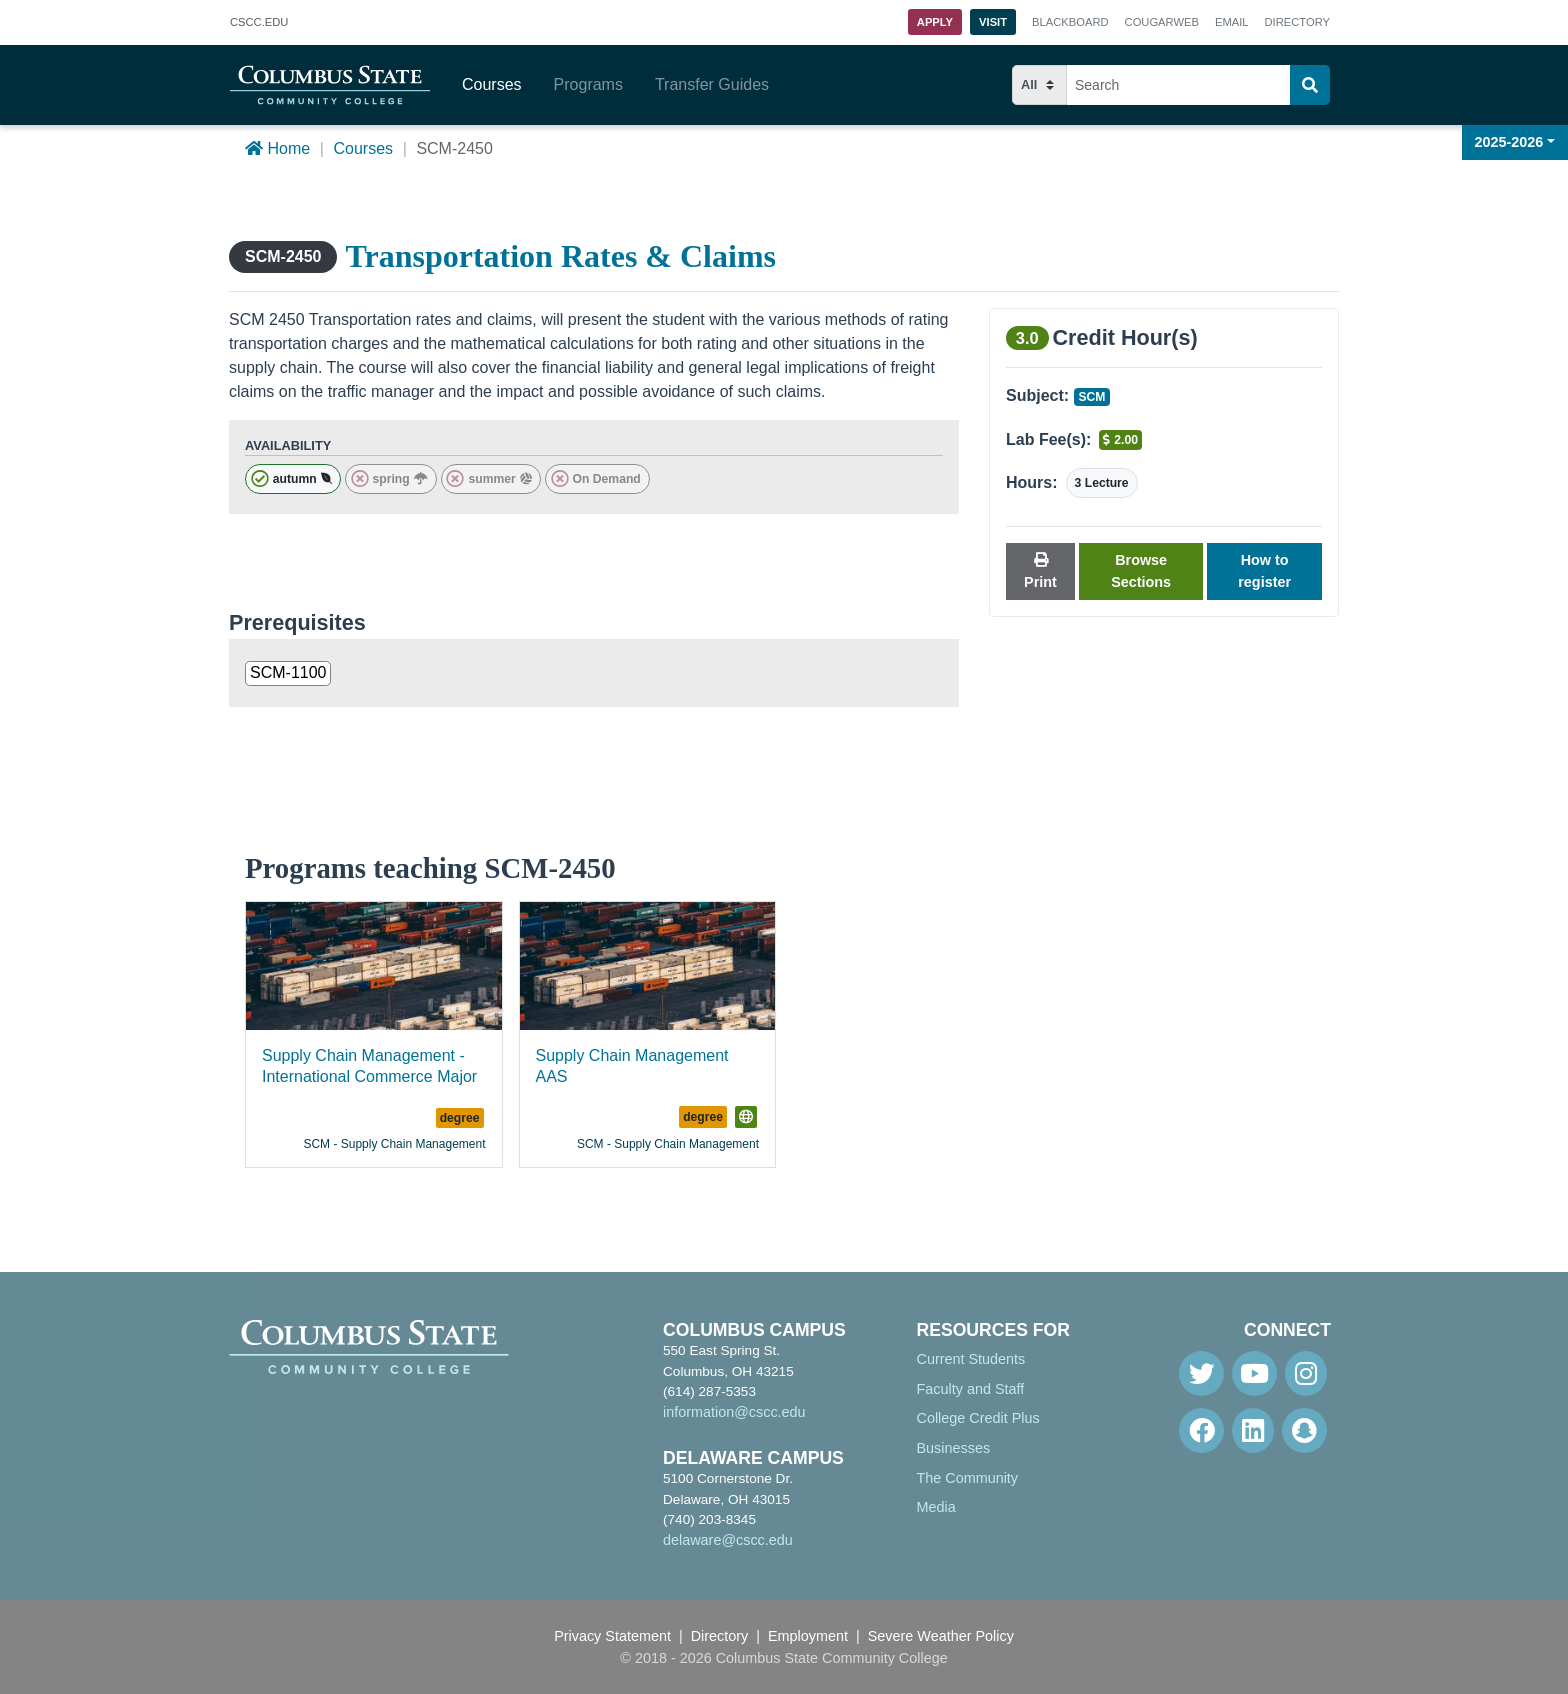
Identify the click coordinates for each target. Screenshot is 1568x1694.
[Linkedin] (1253, 1430)
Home (277, 148)
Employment (808, 1636)
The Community (968, 1478)
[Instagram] (1306, 1373)
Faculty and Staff (971, 1389)
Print (1040, 571)
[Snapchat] (1304, 1430)
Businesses (954, 1448)
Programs (588, 84)
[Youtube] (1254, 1373)
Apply (935, 22)
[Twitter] (1201, 1373)
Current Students (971, 1359)
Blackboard (1070, 22)
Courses (492, 84)
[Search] (1310, 85)
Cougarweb (1162, 22)
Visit (993, 22)
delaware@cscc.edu (728, 1540)
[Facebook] (1201, 1430)
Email (1232, 22)
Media (936, 1507)
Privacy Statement (612, 1636)
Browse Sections (1141, 571)
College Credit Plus (978, 1418)
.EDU (259, 23)
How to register (1264, 571)
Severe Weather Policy (941, 1636)
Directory (1297, 22)
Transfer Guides (712, 84)
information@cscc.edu (734, 1412)
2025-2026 (1509, 142)
